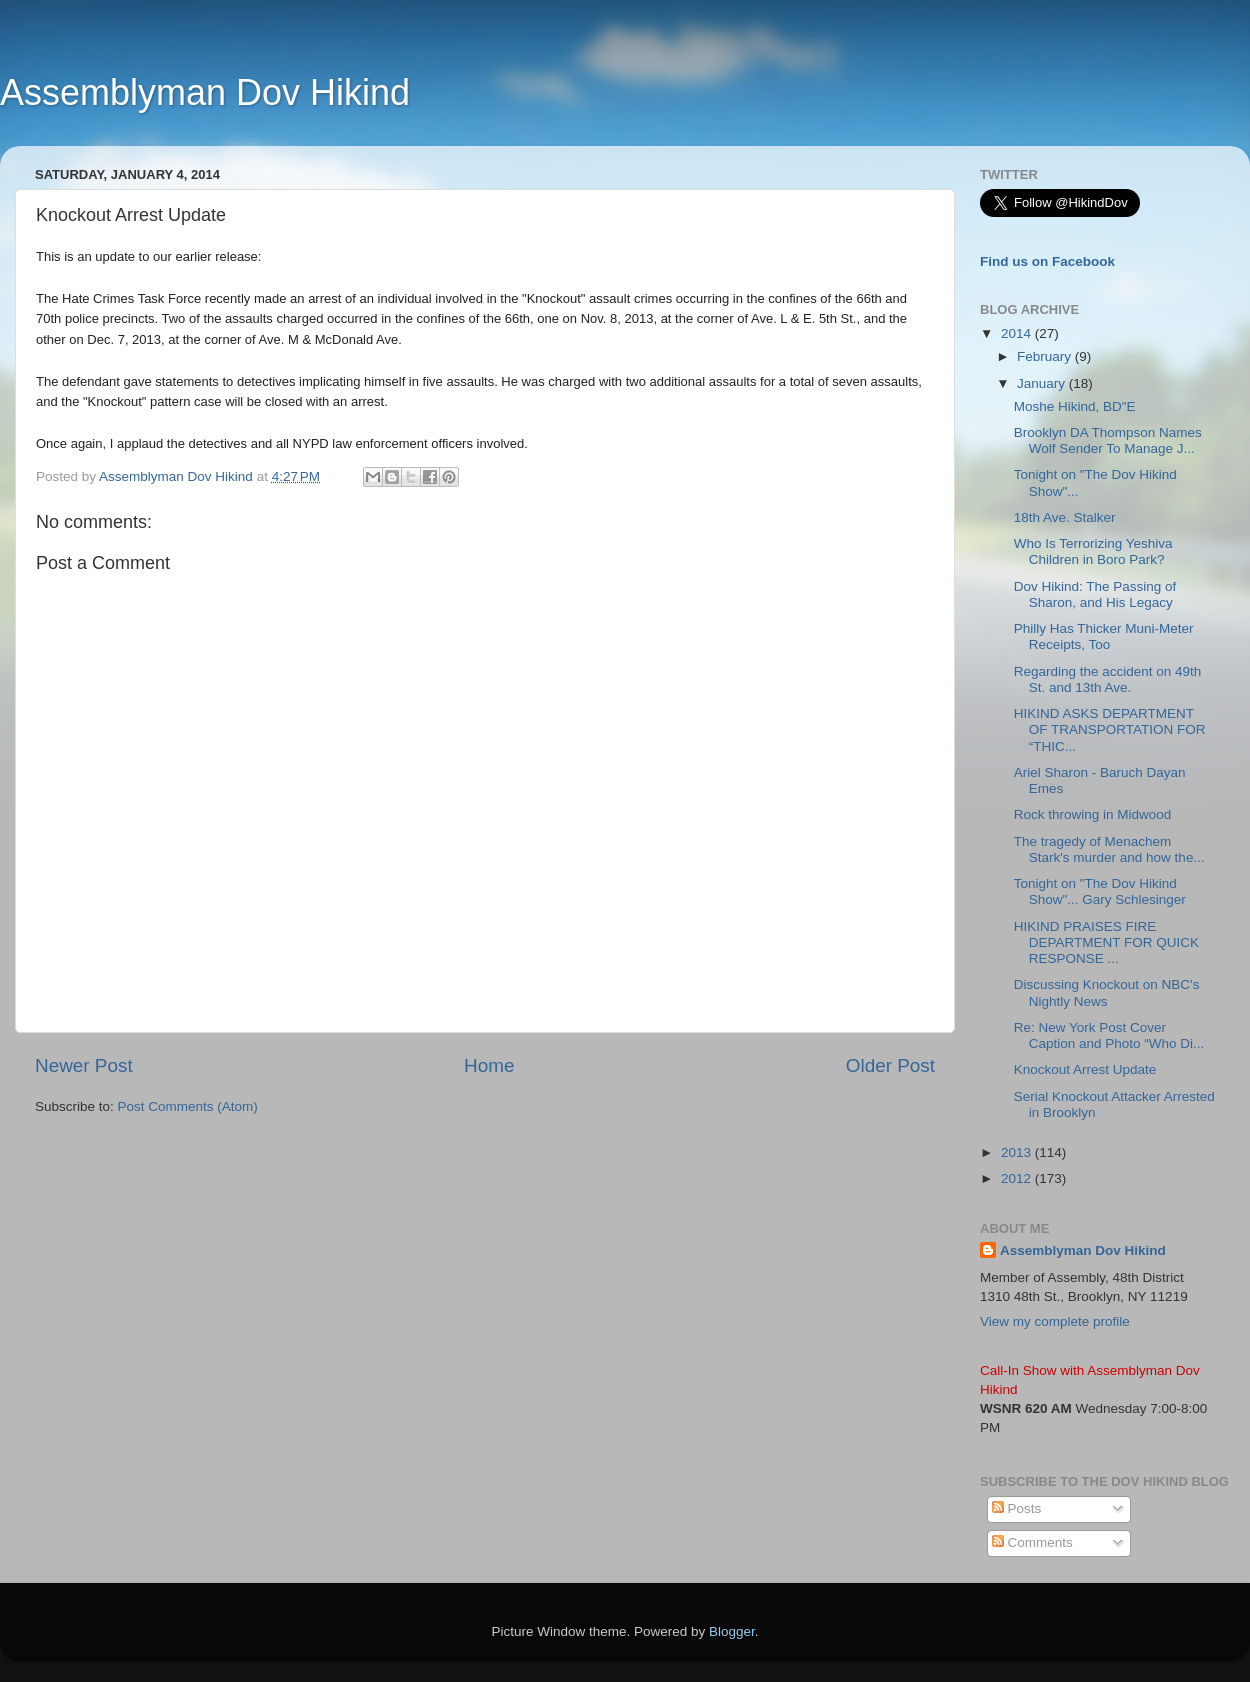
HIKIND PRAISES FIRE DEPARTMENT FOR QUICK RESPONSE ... (1106, 942)
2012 (1018, 1178)
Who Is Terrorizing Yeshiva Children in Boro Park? (1093, 551)
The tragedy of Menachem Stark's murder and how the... (1109, 849)
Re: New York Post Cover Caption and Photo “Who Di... (1109, 1035)
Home (489, 1065)
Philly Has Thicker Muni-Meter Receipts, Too (1104, 636)
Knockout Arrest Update (1085, 1069)
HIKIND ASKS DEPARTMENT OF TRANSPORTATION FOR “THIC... (1110, 729)
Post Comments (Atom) (188, 1106)
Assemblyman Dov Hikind (205, 92)
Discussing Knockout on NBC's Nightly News (1107, 992)
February (1046, 356)
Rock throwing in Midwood (1093, 814)
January (1043, 383)
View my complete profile (1055, 1321)
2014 (1018, 333)
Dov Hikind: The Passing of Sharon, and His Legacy (1095, 594)
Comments (1032, 1542)
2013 (1018, 1152)
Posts (1017, 1508)
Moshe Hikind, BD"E (1075, 406)
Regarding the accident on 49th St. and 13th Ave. (1108, 679)
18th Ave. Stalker (1065, 517)
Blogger (732, 1631)
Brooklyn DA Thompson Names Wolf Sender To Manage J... (1108, 440)
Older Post (890, 1065)
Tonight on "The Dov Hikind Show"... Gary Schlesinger (1100, 891)
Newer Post (84, 1065)
